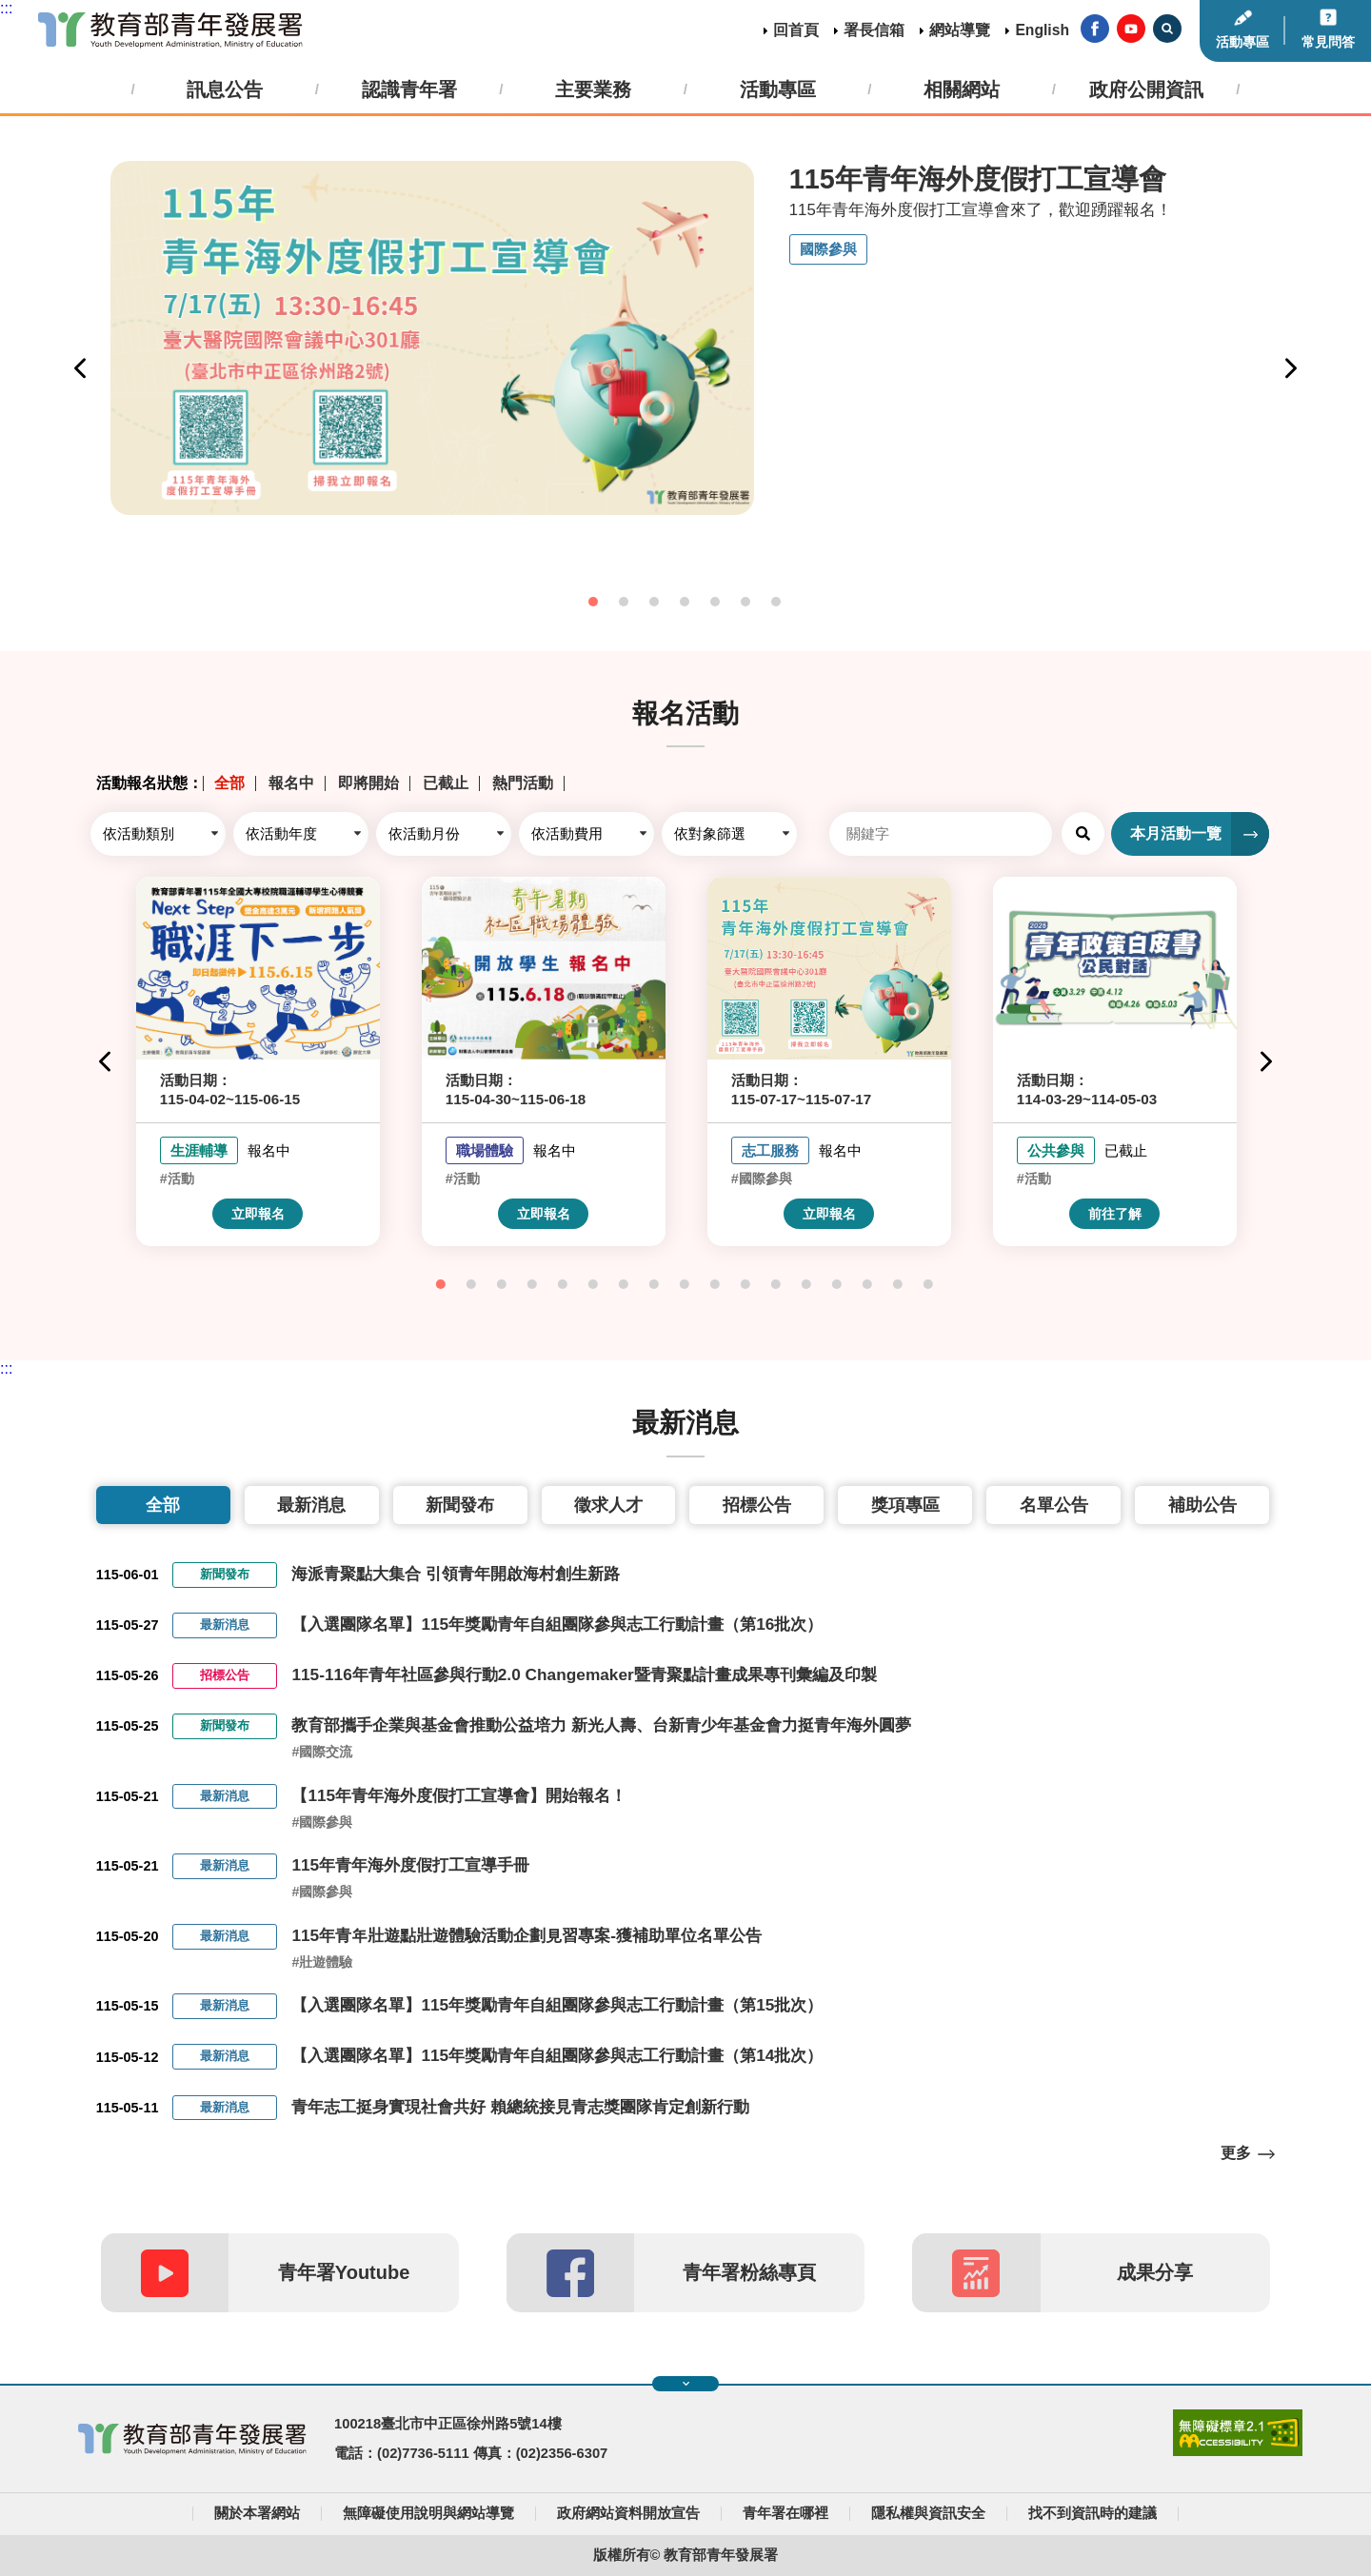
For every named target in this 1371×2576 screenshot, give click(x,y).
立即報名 (258, 1213)
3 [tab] (655, 602)
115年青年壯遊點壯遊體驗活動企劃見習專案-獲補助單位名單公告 (526, 1935)
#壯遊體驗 (321, 1962)
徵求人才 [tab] (608, 1505)
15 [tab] (868, 1285)
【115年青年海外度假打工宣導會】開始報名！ (458, 1795)
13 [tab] (807, 1285)
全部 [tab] (163, 1505)
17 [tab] (929, 1285)
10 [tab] (716, 1285)
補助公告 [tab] (1202, 1505)
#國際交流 (321, 1751)
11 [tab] (746, 1285)
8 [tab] (655, 1285)
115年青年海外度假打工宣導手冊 (410, 1864)
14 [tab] (838, 1285)
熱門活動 (522, 783)
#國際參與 (321, 1822)
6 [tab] (746, 602)
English (1042, 30)
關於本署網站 (257, 2513)
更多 (1236, 2153)
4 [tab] (685, 602)
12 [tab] (777, 1285)
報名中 (291, 783)
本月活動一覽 (1176, 833)
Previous (80, 367)
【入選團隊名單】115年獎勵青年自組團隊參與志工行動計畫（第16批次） (557, 1624)
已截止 (445, 783)
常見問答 (1328, 42)
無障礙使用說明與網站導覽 (428, 2513)
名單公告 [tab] (1054, 1505)
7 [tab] (777, 602)
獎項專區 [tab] (905, 1505)
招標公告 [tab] (757, 1505)
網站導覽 (959, 30)
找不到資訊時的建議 (1092, 2513)
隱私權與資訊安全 (928, 2513)
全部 (229, 783)
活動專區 (1242, 42)
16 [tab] (898, 1285)
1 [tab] (594, 602)
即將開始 (368, 783)
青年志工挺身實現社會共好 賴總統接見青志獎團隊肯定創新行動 (520, 2106)
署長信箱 (874, 30)
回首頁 (796, 30)
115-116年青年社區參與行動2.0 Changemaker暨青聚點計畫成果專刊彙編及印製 (583, 1674)
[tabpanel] (685, 338)
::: (6, 8)
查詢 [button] (1083, 833)
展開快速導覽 (686, 2384)
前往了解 (1115, 1213)
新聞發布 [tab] (460, 1505)
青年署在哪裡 (785, 2513)
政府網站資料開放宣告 (628, 2513)
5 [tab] (716, 602)
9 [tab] (685, 1285)
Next (1291, 367)
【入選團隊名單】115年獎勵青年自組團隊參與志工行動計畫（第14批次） (557, 2055)
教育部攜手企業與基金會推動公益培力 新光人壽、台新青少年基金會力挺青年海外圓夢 (601, 1724)
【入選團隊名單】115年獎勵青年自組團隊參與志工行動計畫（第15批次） (557, 2004)
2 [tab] (624, 602)
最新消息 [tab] (311, 1505)
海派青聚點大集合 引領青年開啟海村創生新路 (455, 1573)
